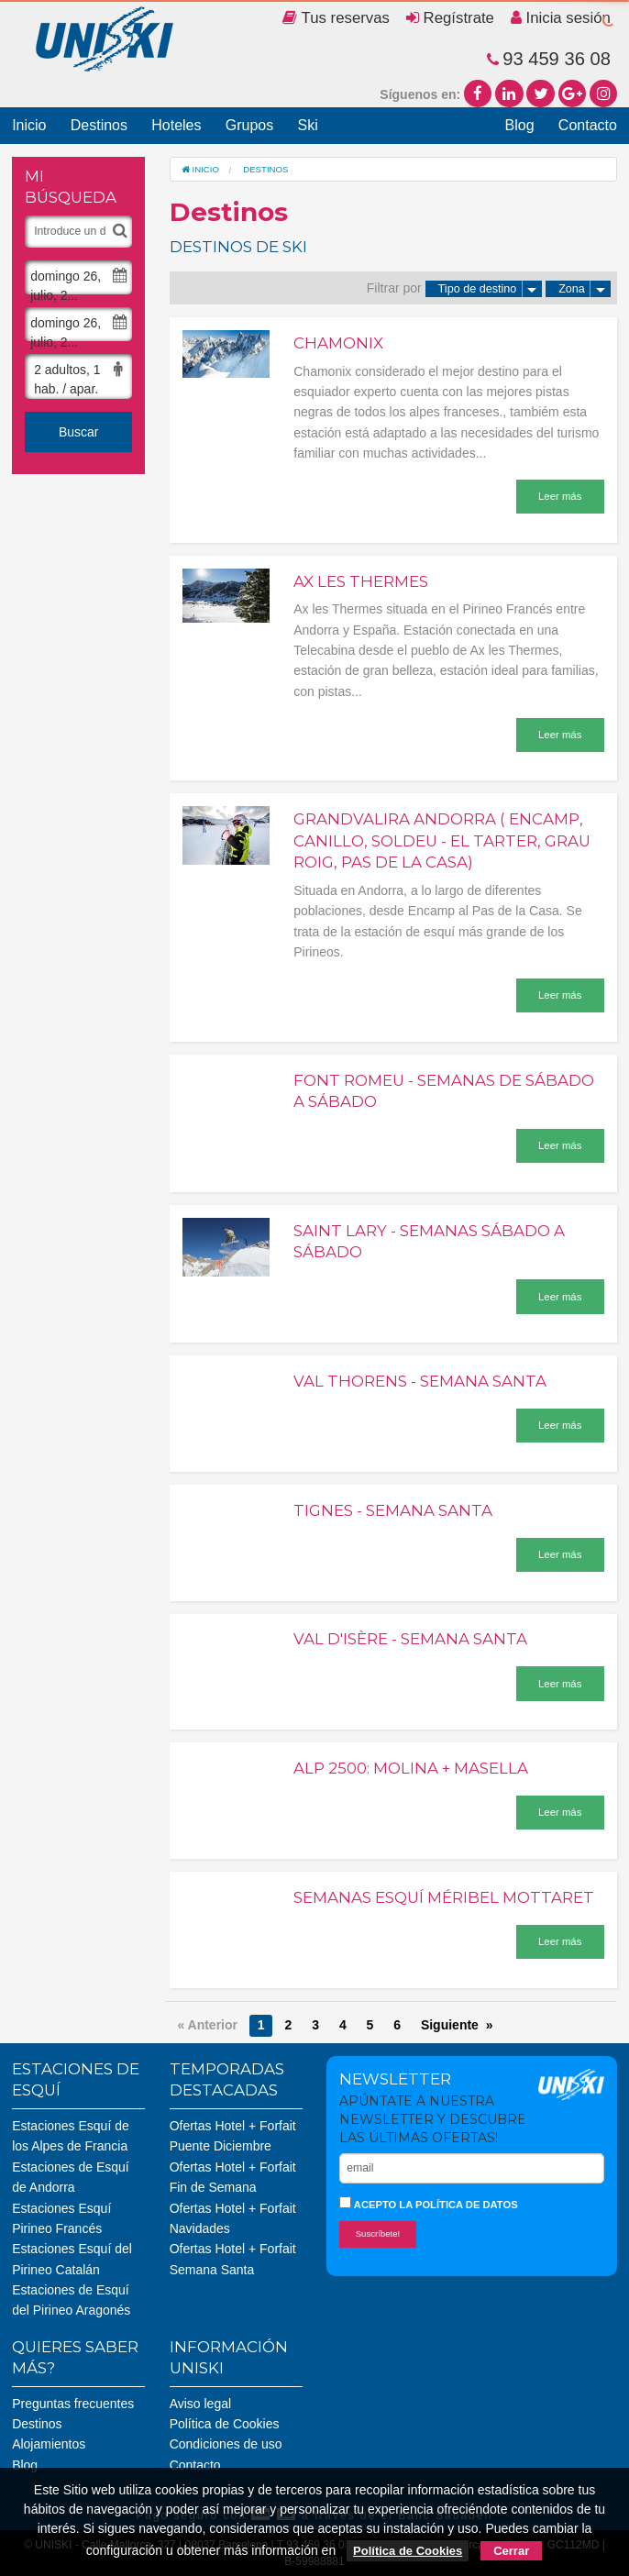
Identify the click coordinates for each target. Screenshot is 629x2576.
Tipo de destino (490, 289)
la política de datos (458, 2204)
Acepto (428, 2203)
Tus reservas (336, 18)
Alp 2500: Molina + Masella (410, 1768)
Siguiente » (457, 2025)
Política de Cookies (225, 2423)
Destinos (99, 125)
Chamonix (338, 343)
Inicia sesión (561, 18)
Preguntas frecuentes (73, 2403)
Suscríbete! (378, 2233)
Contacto (587, 125)
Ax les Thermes (360, 581)
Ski (307, 125)
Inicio (29, 125)
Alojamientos (48, 2444)
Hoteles (176, 125)
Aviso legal (200, 2403)
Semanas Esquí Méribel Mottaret (443, 1897)
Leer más (559, 496)
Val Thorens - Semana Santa (419, 1381)
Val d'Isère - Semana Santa (410, 1639)
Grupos (249, 125)
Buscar (79, 432)
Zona (584, 289)
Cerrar (511, 2551)
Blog (520, 125)
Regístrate (450, 18)
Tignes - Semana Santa (392, 1510)
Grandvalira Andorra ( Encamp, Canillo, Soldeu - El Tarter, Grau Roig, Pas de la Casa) (441, 840)
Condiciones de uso (226, 2444)
